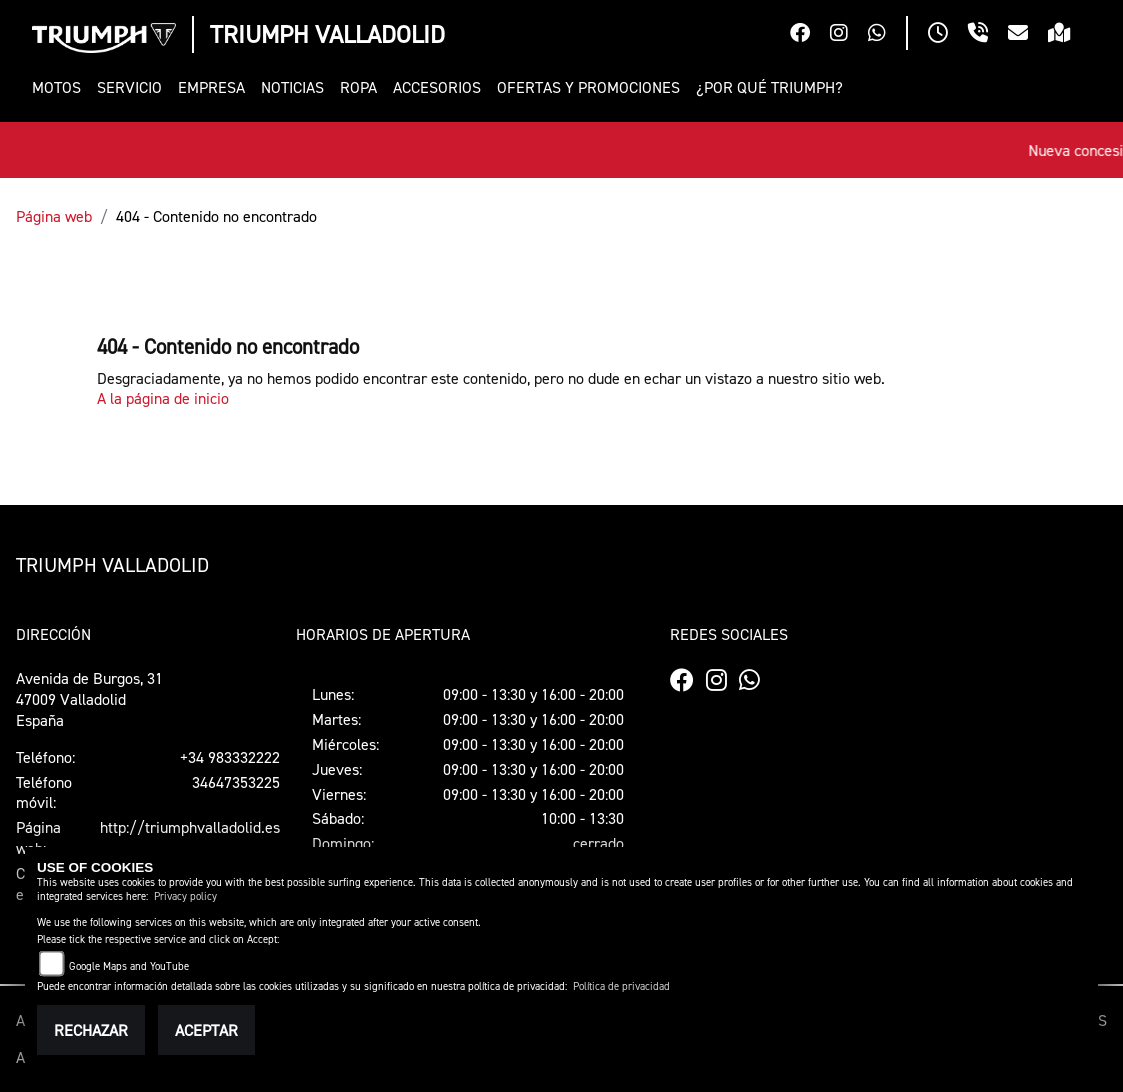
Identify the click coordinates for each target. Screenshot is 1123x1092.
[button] (60, 87)
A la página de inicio (163, 398)
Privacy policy (185, 896)
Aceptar (206, 1030)
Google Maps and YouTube (129, 966)
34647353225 (236, 782)
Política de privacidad (621, 986)
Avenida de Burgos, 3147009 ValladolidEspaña (89, 699)
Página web (54, 216)
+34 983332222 (230, 757)
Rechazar (91, 1030)
